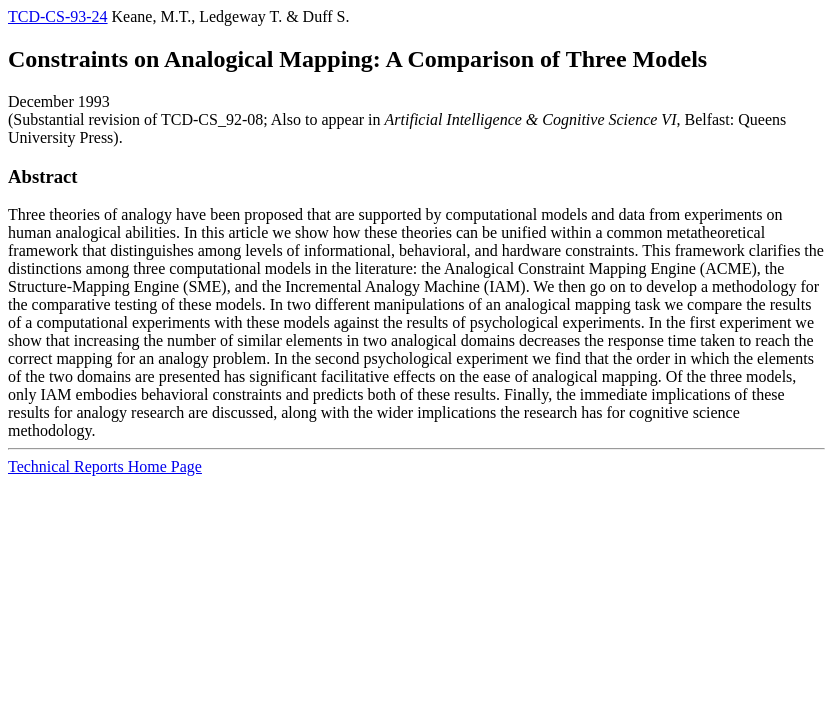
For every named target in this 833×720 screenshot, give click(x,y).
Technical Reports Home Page (105, 466)
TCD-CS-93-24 (58, 16)
